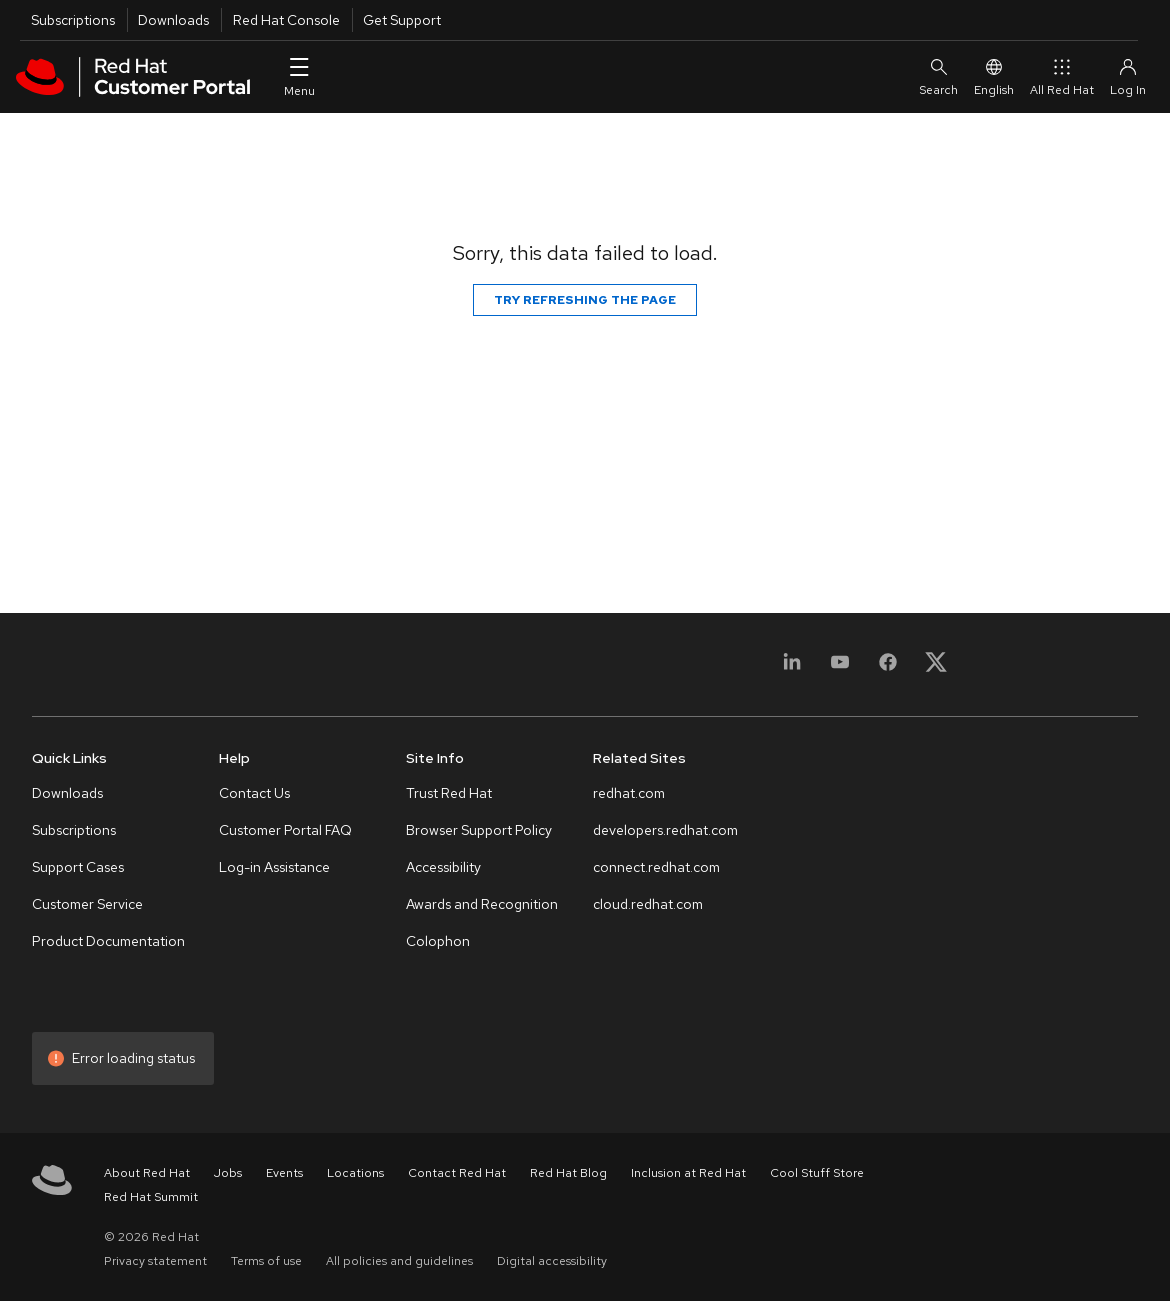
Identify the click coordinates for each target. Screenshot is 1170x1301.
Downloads (173, 20)
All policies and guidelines (399, 1261)
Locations (355, 1173)
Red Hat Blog (568, 1173)
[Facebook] (888, 668)
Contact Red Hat (457, 1173)
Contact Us (254, 793)
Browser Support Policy (479, 830)
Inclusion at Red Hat (688, 1173)
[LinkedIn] (792, 668)
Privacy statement (155, 1261)
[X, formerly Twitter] (936, 668)
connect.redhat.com (656, 867)
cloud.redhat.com (648, 904)
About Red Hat (147, 1173)
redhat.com (629, 793)
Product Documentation (108, 941)
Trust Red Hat (449, 793)
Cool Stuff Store (817, 1173)
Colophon (438, 941)
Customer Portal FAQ (285, 830)
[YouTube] (840, 668)
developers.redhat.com (665, 830)
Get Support (402, 20)
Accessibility (443, 867)
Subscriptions (73, 20)
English (994, 76)
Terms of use (266, 1261)
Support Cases (78, 867)
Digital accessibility (552, 1261)
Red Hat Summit (151, 1197)
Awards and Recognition (482, 904)
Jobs (228, 1173)
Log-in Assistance (274, 867)
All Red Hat (1062, 76)
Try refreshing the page (585, 300)
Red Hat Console (286, 20)
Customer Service (87, 904)
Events (284, 1173)
